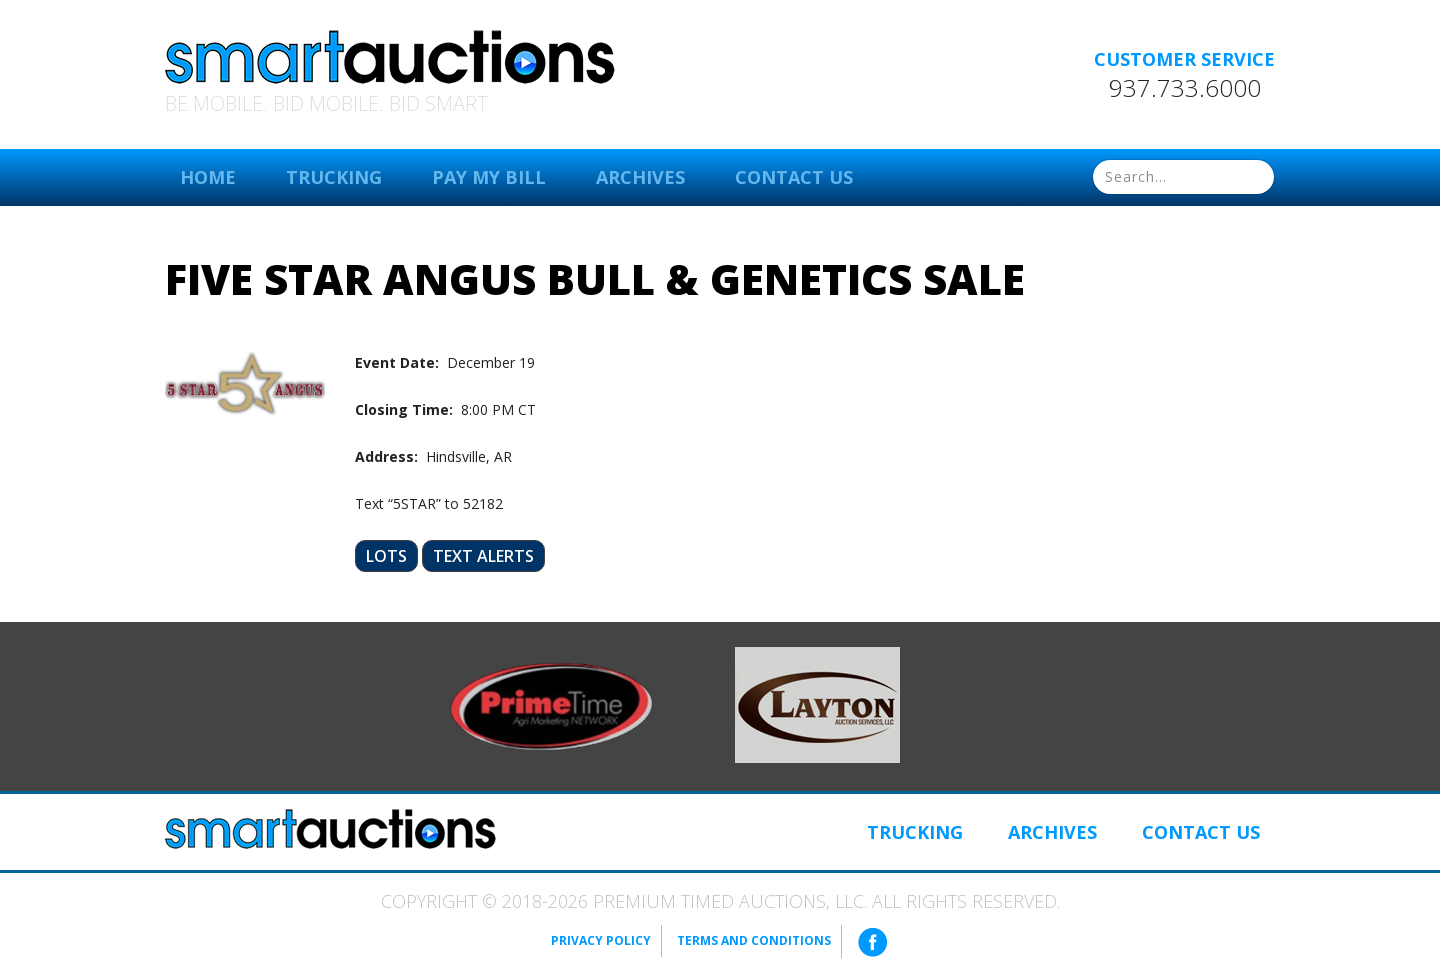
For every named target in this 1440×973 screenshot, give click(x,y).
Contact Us (794, 177)
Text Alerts (483, 556)
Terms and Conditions (754, 940)
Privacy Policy (601, 940)
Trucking (334, 177)
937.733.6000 (1185, 88)
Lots (386, 556)
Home (208, 177)
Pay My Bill (489, 177)
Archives (640, 177)
